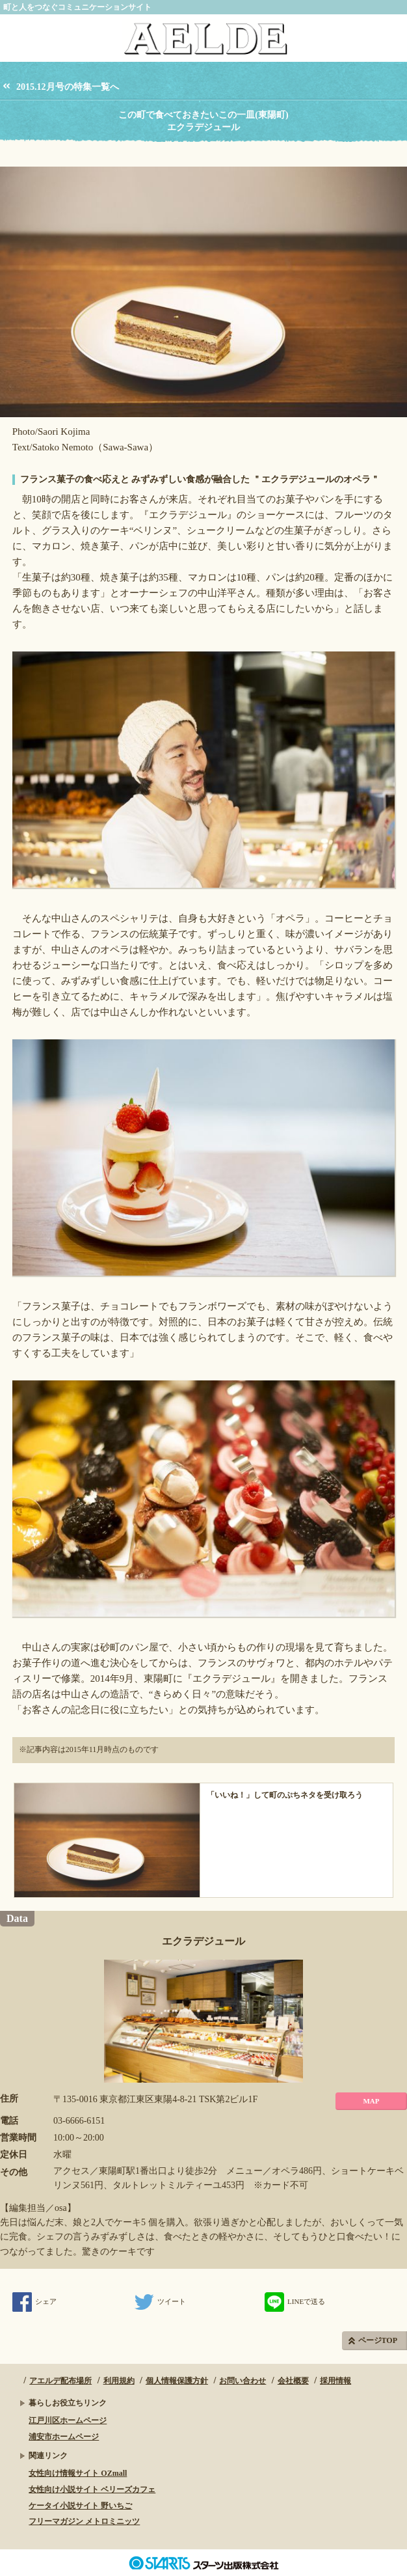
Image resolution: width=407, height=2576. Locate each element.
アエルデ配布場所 (60, 2380)
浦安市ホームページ (64, 2436)
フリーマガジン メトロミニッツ (84, 2521)
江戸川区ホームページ (68, 2420)
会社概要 (293, 2380)
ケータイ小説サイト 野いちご (80, 2505)
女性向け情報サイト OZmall (78, 2473)
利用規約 (119, 2380)
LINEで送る (295, 2301)
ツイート (160, 2301)
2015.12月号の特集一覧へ (67, 87)
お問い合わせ (242, 2380)
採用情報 (335, 2380)
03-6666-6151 (79, 2121)
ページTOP (377, 2340)
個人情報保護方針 (177, 2380)
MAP (371, 2101)
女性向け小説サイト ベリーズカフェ (92, 2489)
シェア (34, 2301)
